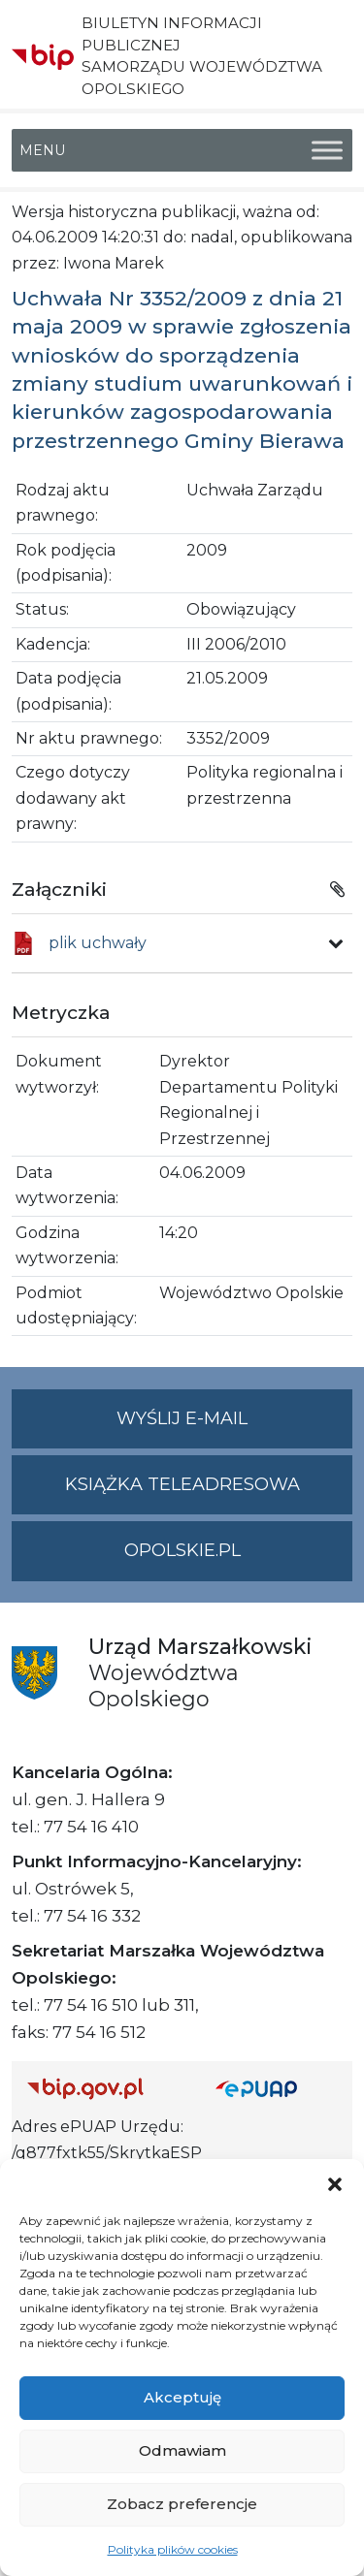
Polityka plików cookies (173, 2549)
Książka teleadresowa (182, 1484)
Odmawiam (182, 2450)
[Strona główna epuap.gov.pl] (276, 2088)
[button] (335, 2183)
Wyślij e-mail (234, 1426)
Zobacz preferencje (182, 2504)
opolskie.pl (182, 1550)
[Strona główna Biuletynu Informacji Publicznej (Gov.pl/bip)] (106, 2088)
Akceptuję (182, 2397)
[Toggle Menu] (327, 150)
